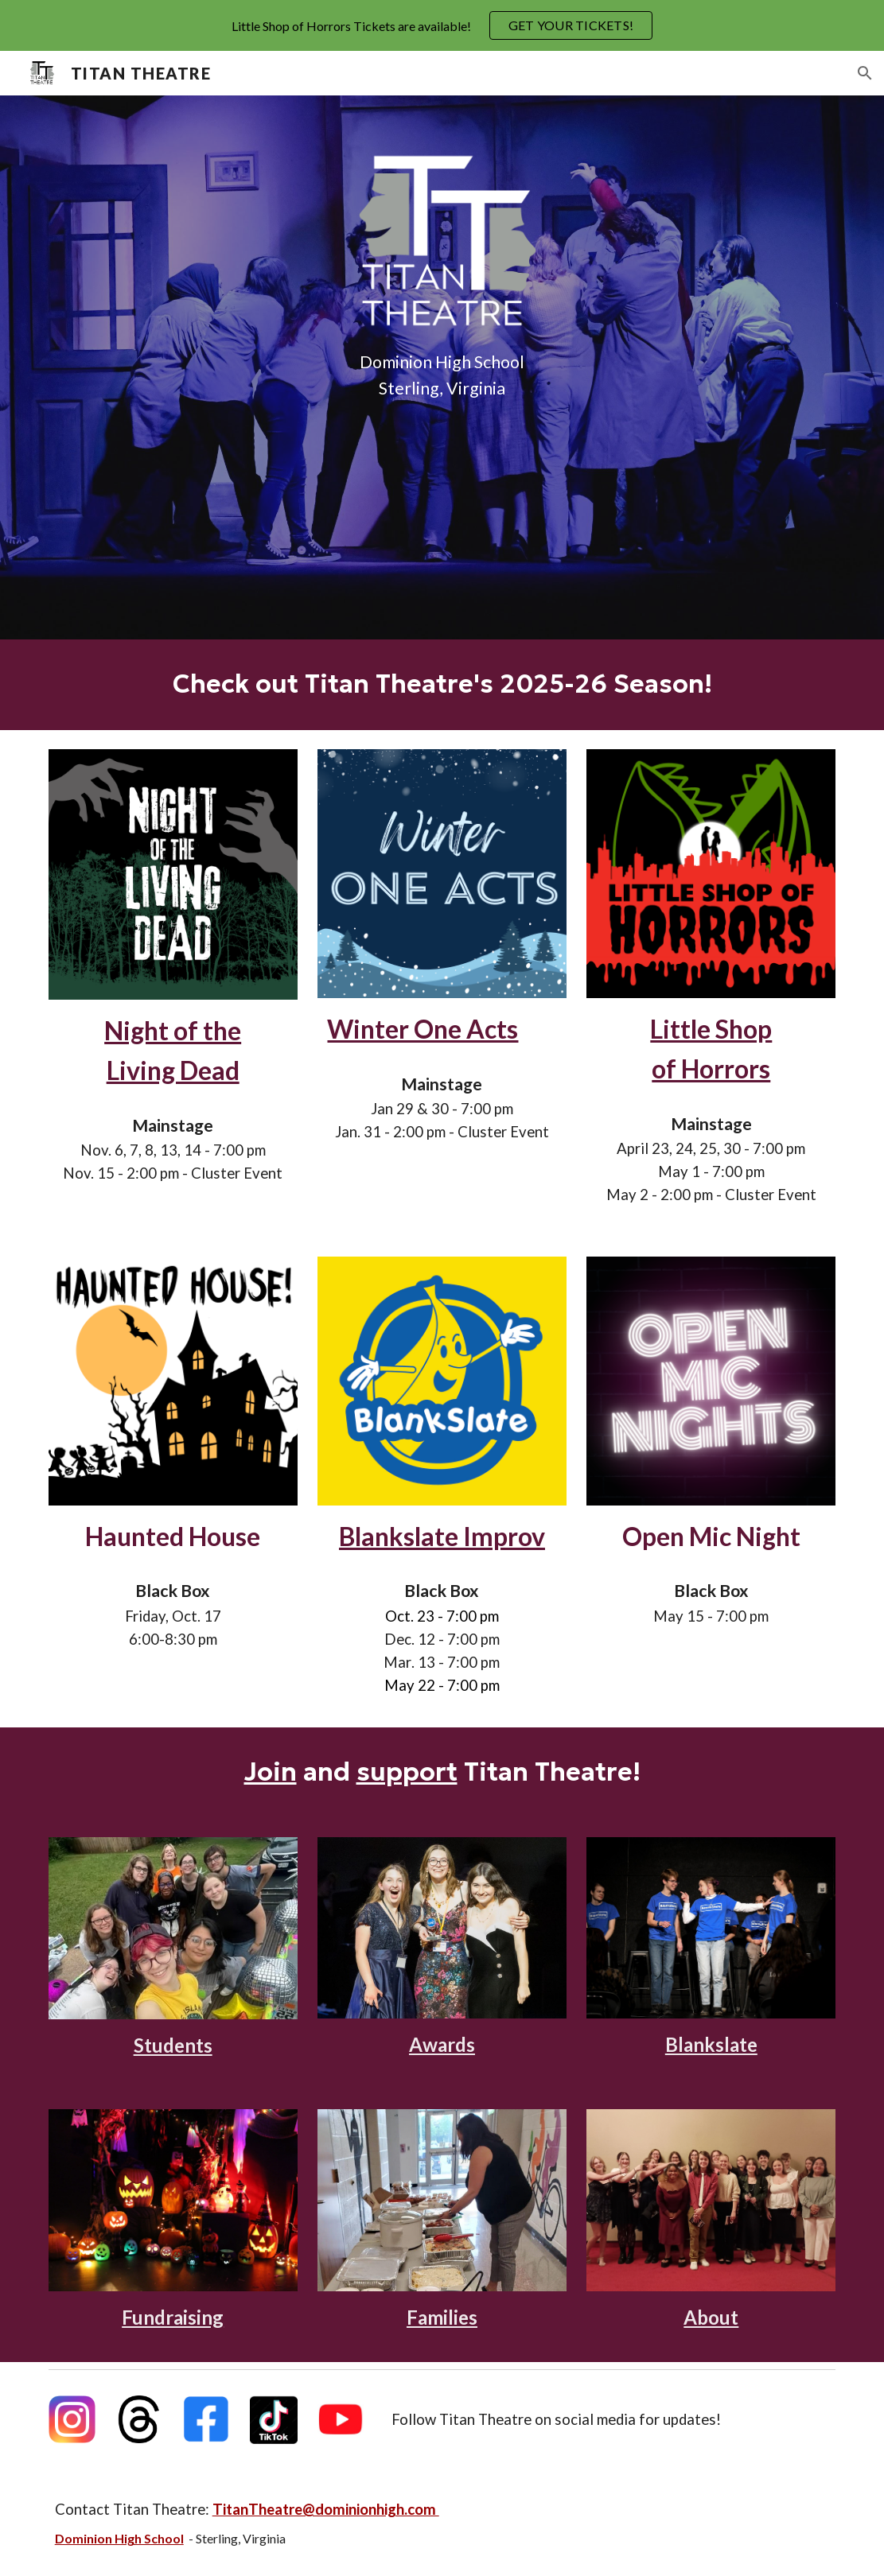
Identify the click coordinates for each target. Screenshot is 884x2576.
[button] (865, 73)
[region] (442, 25)
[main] (442, 376)
